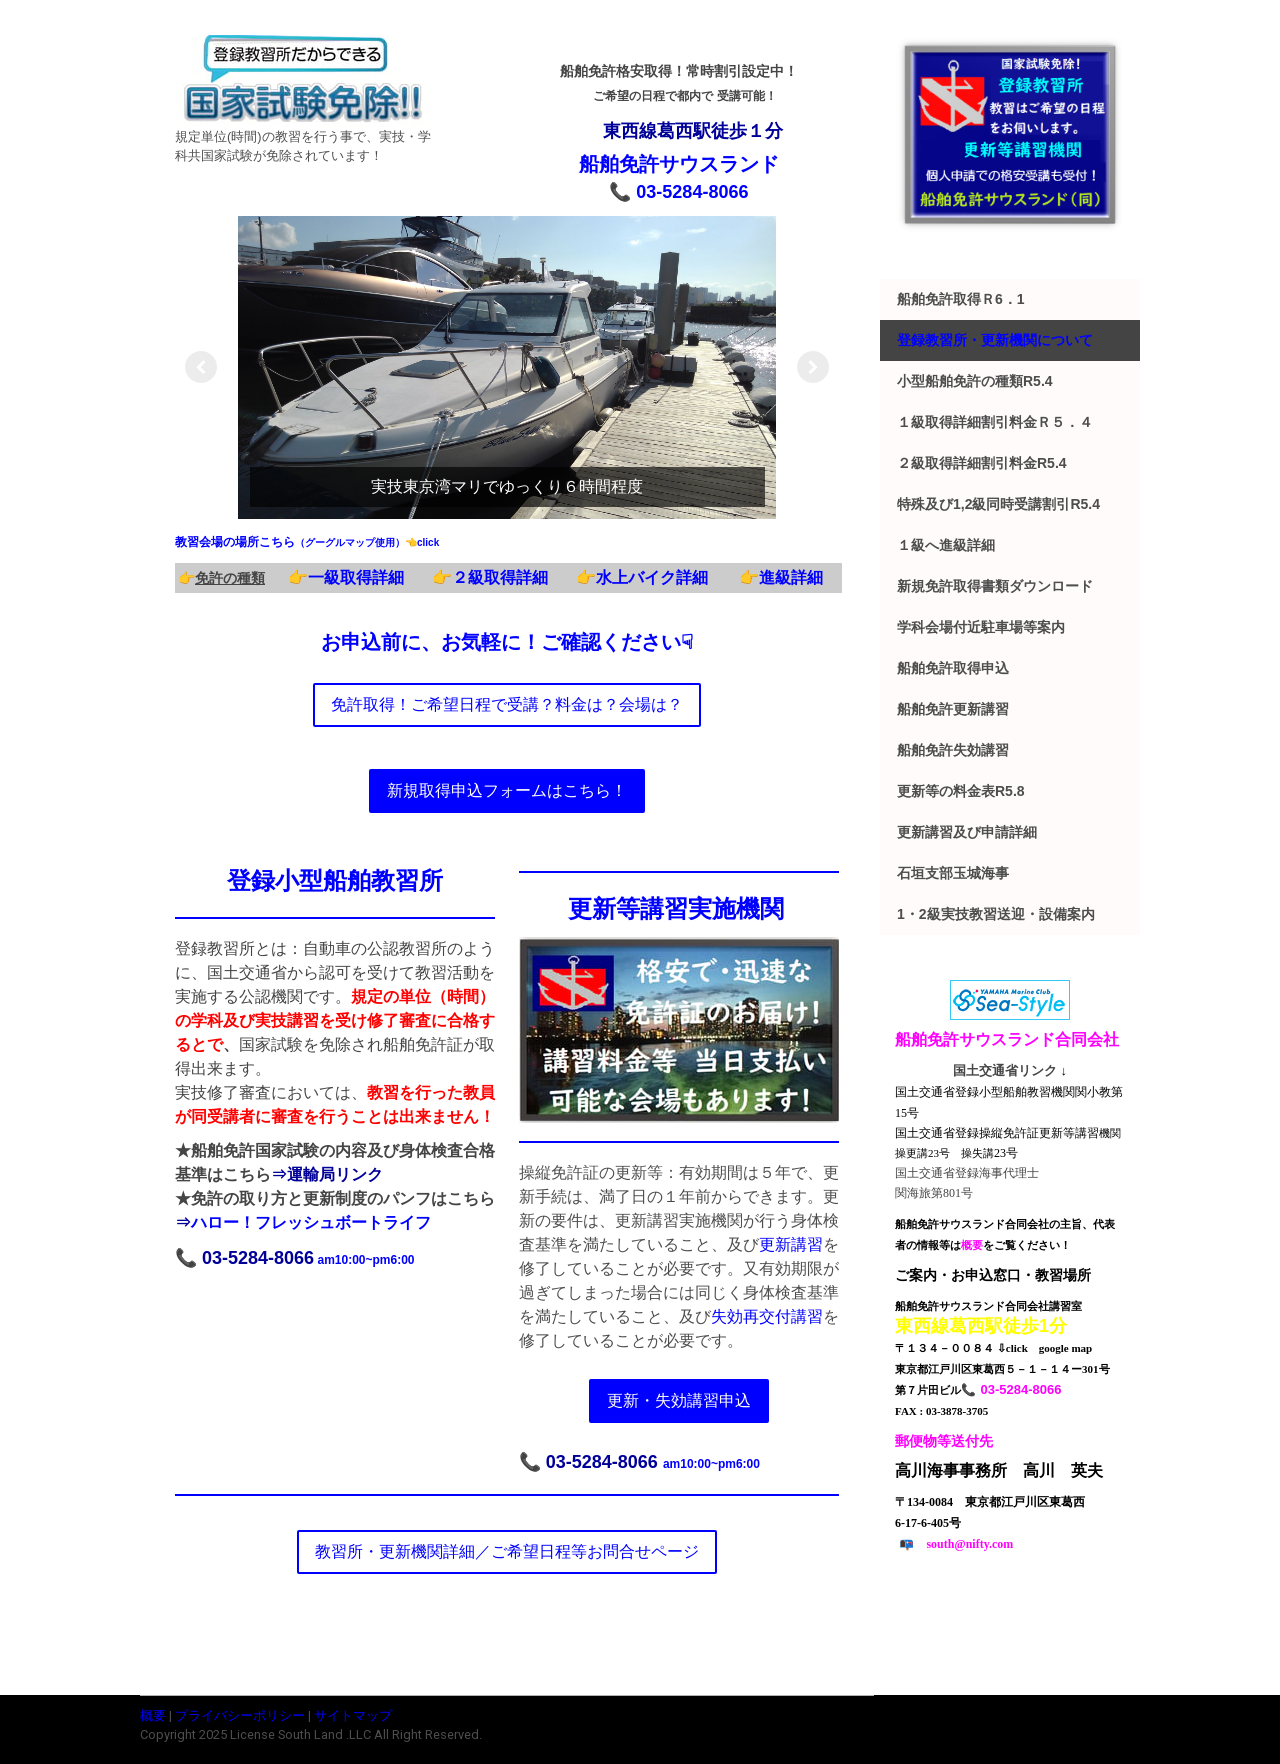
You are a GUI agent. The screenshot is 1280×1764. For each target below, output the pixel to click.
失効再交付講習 (767, 1316)
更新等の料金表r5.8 (961, 791)
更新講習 (791, 1244)
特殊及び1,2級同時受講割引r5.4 (998, 504)
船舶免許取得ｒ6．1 (961, 299)
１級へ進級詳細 (946, 545)
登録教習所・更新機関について (995, 340)
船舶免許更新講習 (953, 709)
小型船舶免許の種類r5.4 (975, 381)
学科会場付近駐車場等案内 (981, 627)
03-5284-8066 (692, 192)
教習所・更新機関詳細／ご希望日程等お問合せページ (507, 1551)
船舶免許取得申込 (953, 668)
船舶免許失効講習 (953, 750)
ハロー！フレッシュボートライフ (311, 1222)
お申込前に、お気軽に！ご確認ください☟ (507, 642)
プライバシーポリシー (240, 1715)
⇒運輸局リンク (327, 1174)
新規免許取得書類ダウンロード (995, 586)
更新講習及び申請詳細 (967, 832)
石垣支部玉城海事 (953, 873)
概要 (153, 1715)
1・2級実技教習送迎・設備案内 (996, 914)
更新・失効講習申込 (679, 1400)
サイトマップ (353, 1715)
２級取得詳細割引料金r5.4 (982, 463)
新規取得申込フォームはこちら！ (507, 790)
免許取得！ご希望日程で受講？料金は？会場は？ (507, 704)
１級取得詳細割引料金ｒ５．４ (995, 422)
